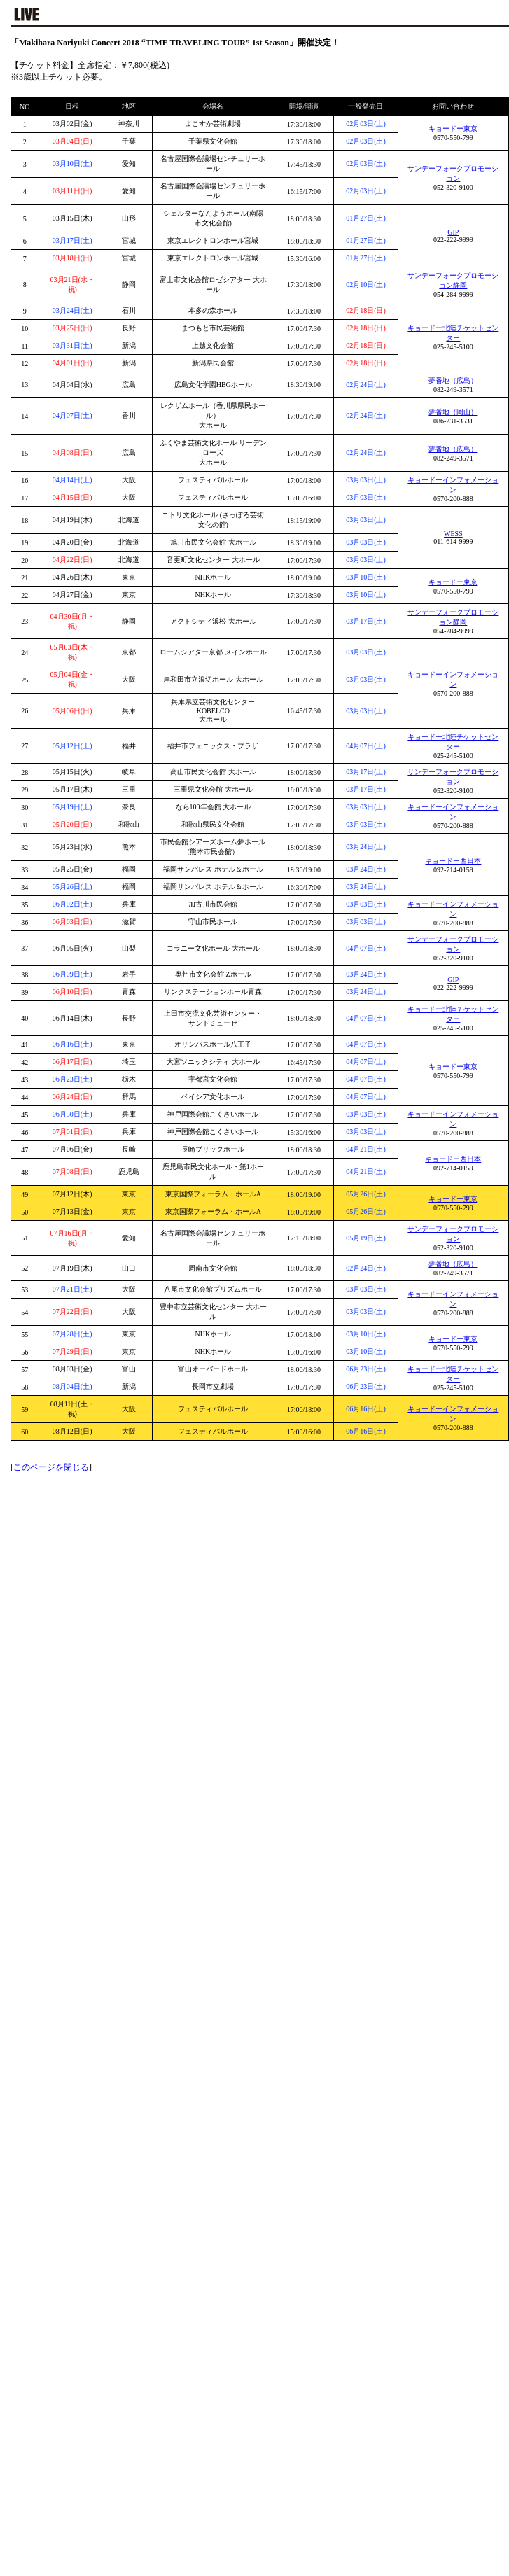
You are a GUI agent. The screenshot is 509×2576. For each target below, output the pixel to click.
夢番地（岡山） (452, 412)
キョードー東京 (452, 128)
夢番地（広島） (452, 380)
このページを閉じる (51, 1467)
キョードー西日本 (453, 860)
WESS (453, 534)
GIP (453, 232)
